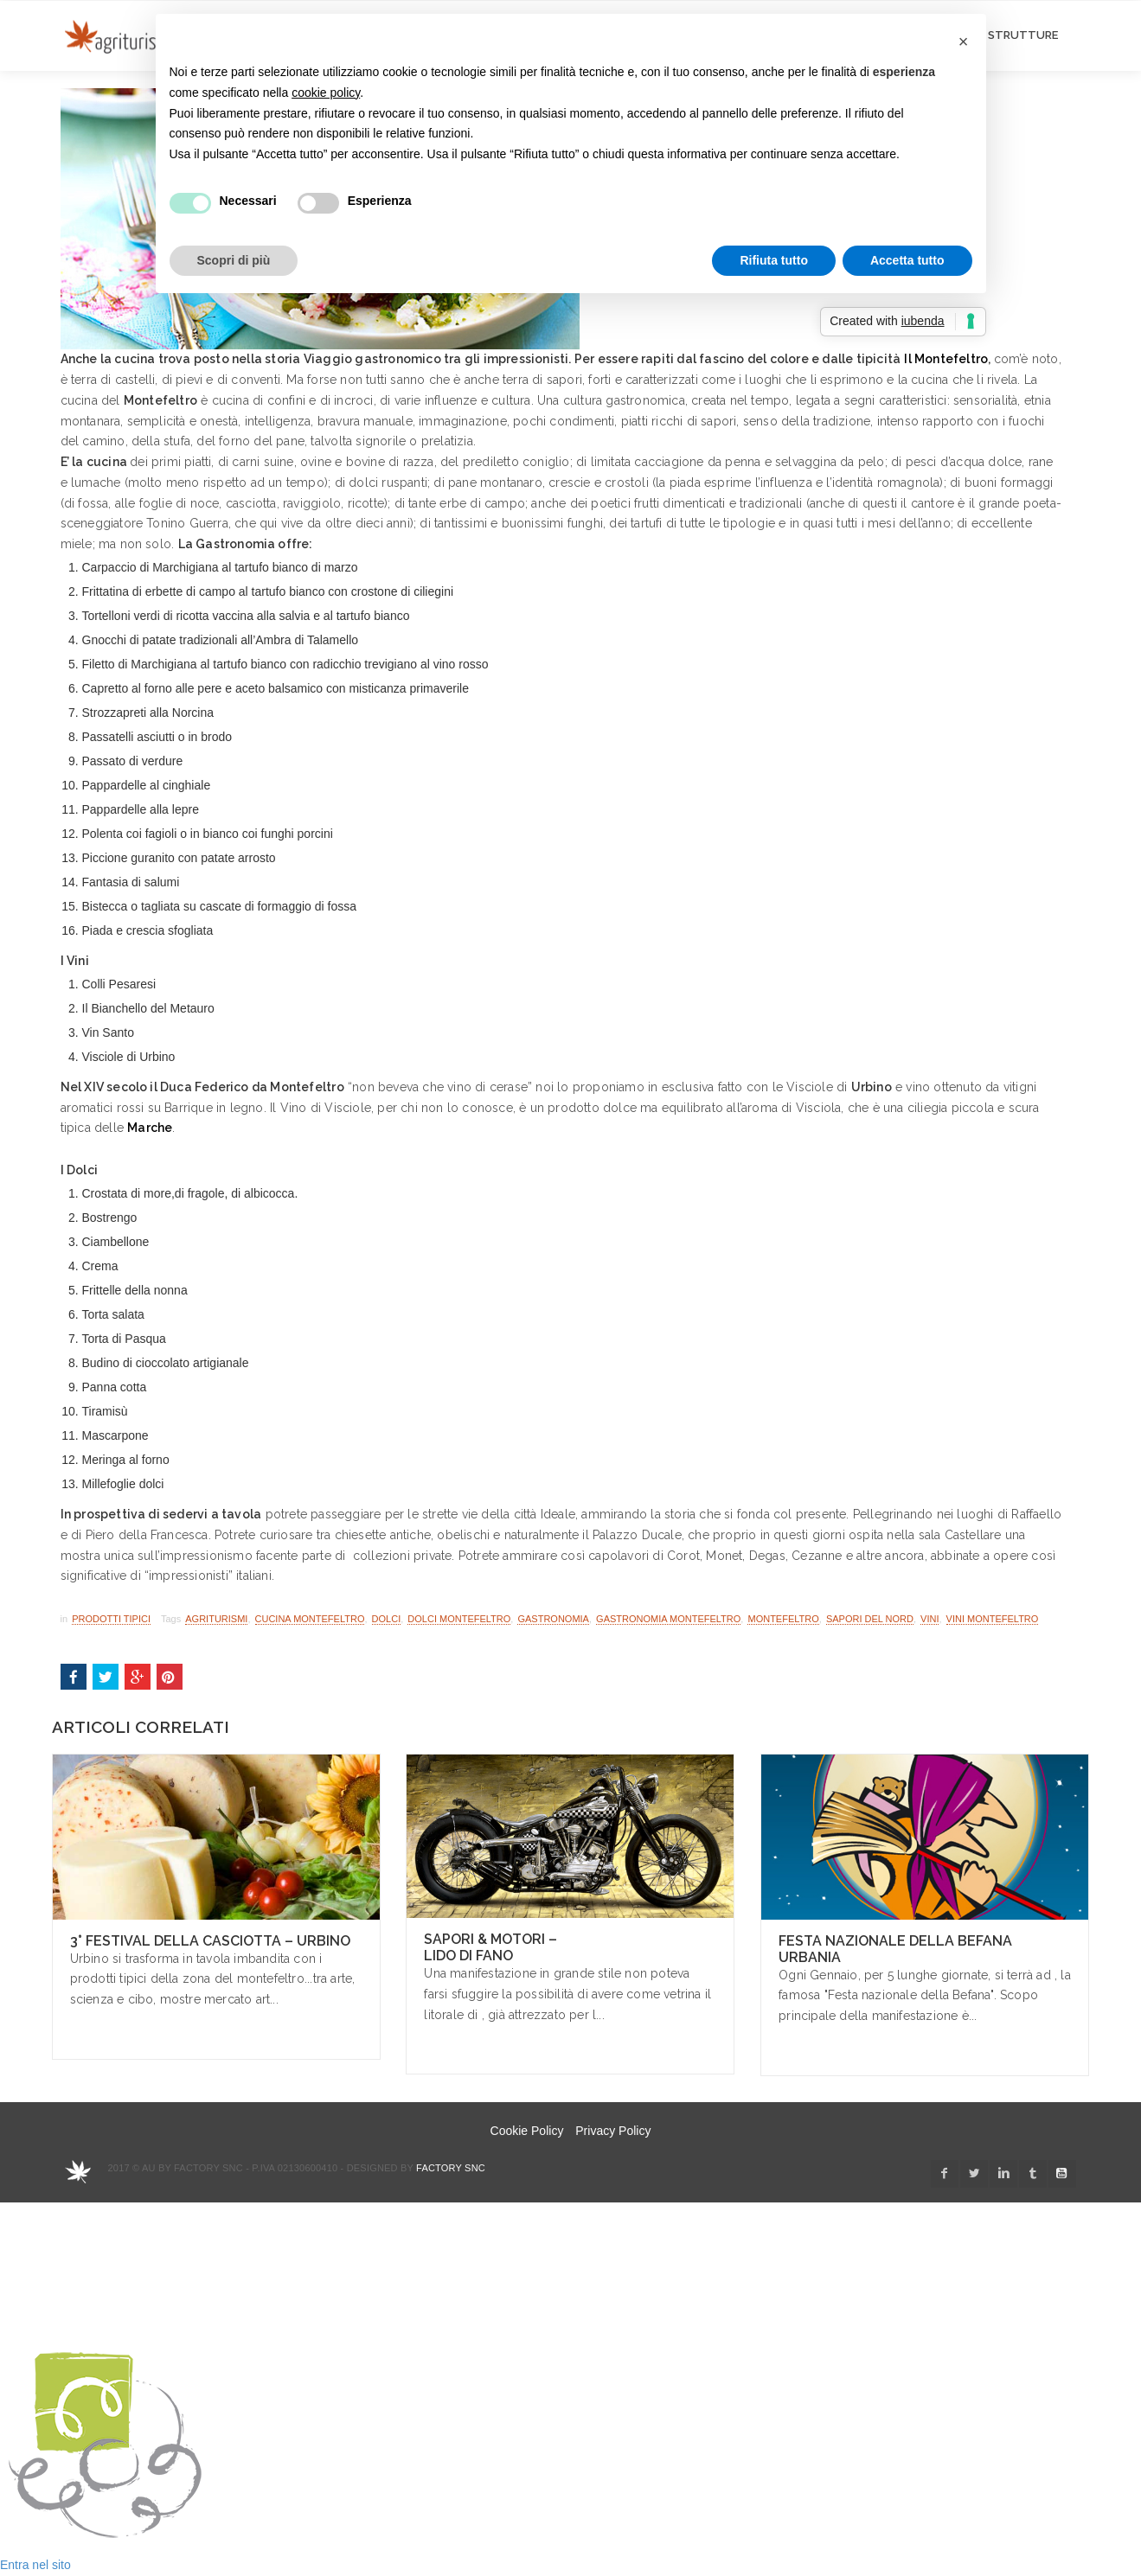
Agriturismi (216, 1619)
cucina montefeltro (310, 1619)
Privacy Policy (613, 2131)
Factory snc (450, 2168)
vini (929, 1619)
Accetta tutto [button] (907, 260)
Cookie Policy (527, 2131)
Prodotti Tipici (111, 1619)
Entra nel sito (35, 2565)
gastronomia (553, 1619)
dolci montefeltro (458, 1619)
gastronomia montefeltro (668, 1619)
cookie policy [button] (326, 92)
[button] (964, 41)
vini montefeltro (992, 1619)
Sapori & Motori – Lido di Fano (490, 1947)
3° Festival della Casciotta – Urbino (210, 1941)
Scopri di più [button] (234, 260)
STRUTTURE (1023, 35)
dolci (386, 1619)
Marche (149, 1128)
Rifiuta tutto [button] (774, 260)
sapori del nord (869, 1619)
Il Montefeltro (946, 359)
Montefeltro (782, 1619)
